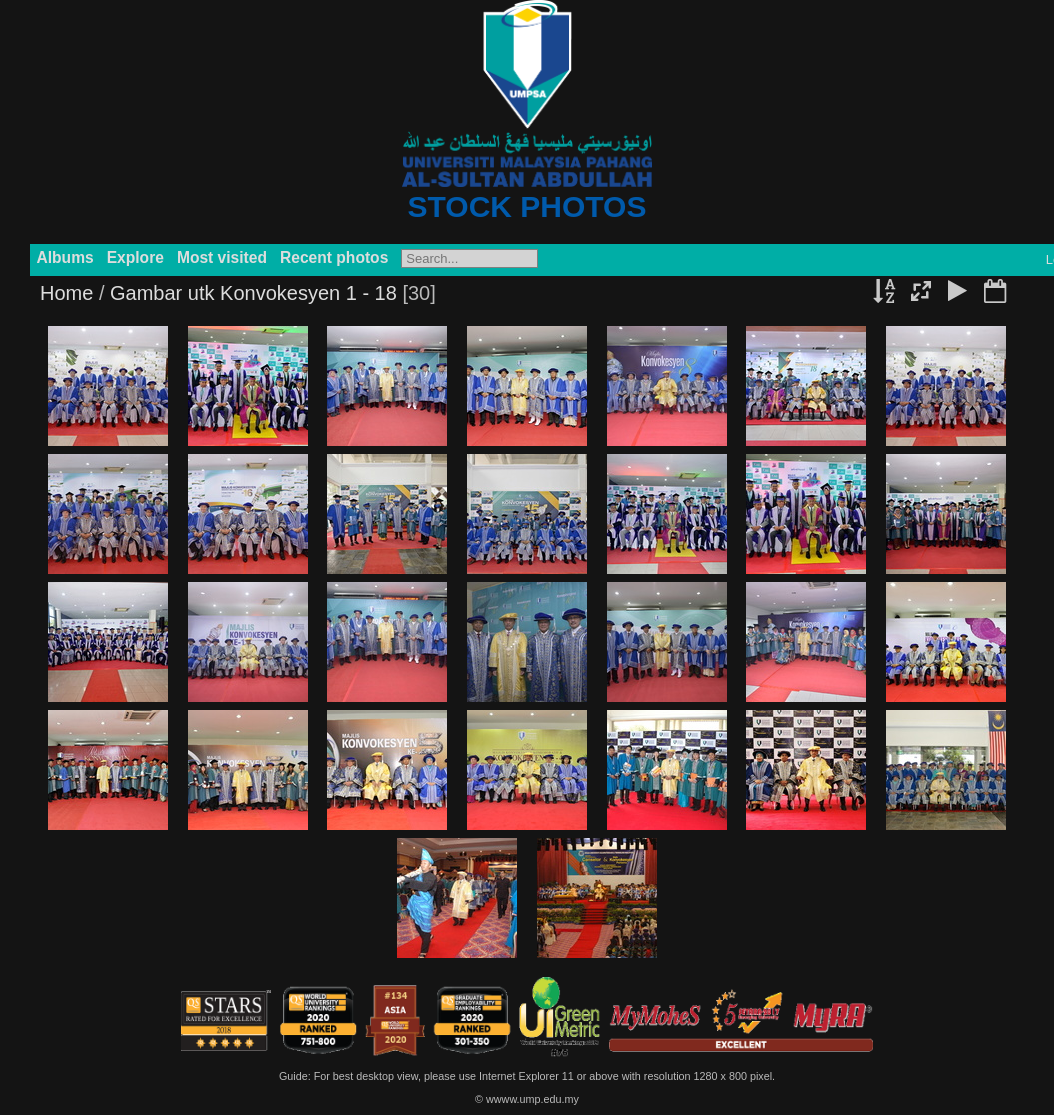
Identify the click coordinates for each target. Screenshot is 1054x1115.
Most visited (222, 257)
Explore (135, 257)
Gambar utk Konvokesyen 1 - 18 (253, 293)
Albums (65, 257)
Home (66, 293)
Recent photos (334, 257)
